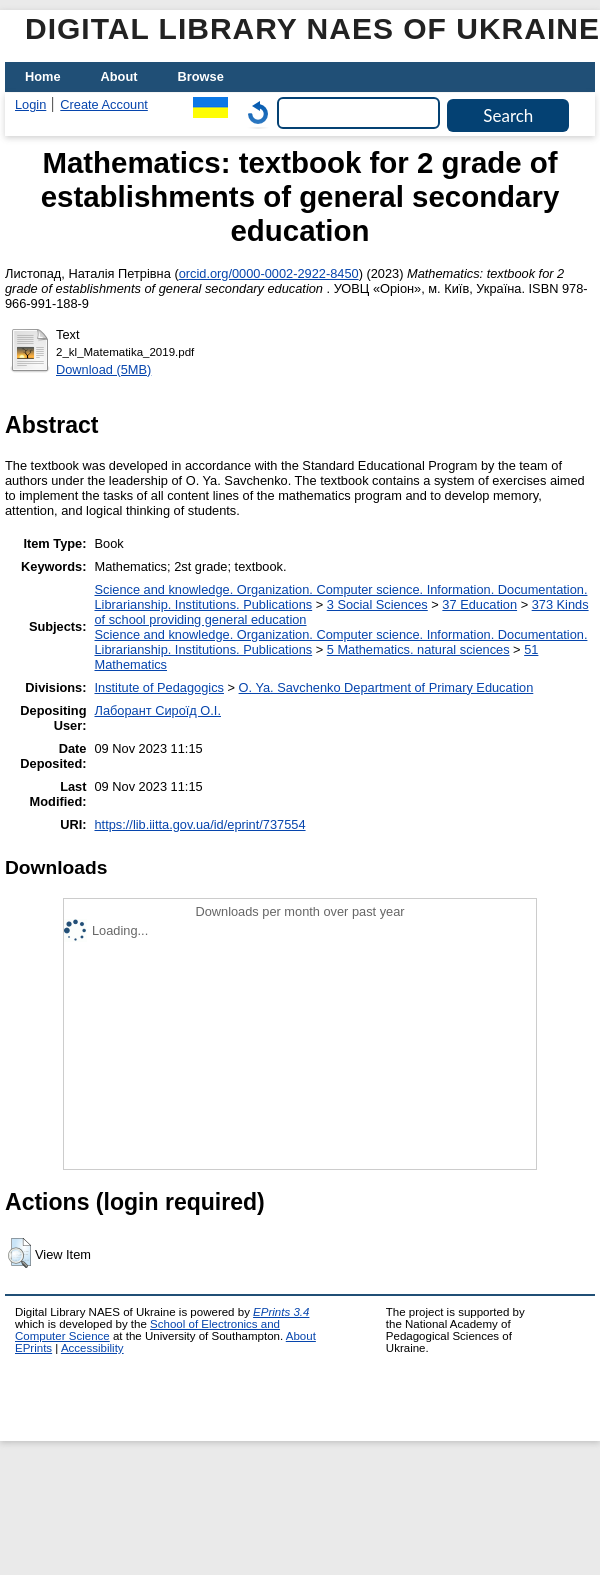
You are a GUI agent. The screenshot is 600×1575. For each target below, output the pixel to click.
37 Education (479, 604)
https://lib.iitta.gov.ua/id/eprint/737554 (199, 824)
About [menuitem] (119, 76)
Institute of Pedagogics (158, 687)
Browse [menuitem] (201, 76)
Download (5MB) (103, 369)
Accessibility (92, 1348)
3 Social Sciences (377, 604)
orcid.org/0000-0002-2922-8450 (269, 273)
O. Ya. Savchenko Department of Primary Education (386, 687)
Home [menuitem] (43, 76)
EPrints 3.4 (281, 1312)
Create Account (104, 104)
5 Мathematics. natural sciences (418, 649)
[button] (19, 1253)
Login (30, 104)
